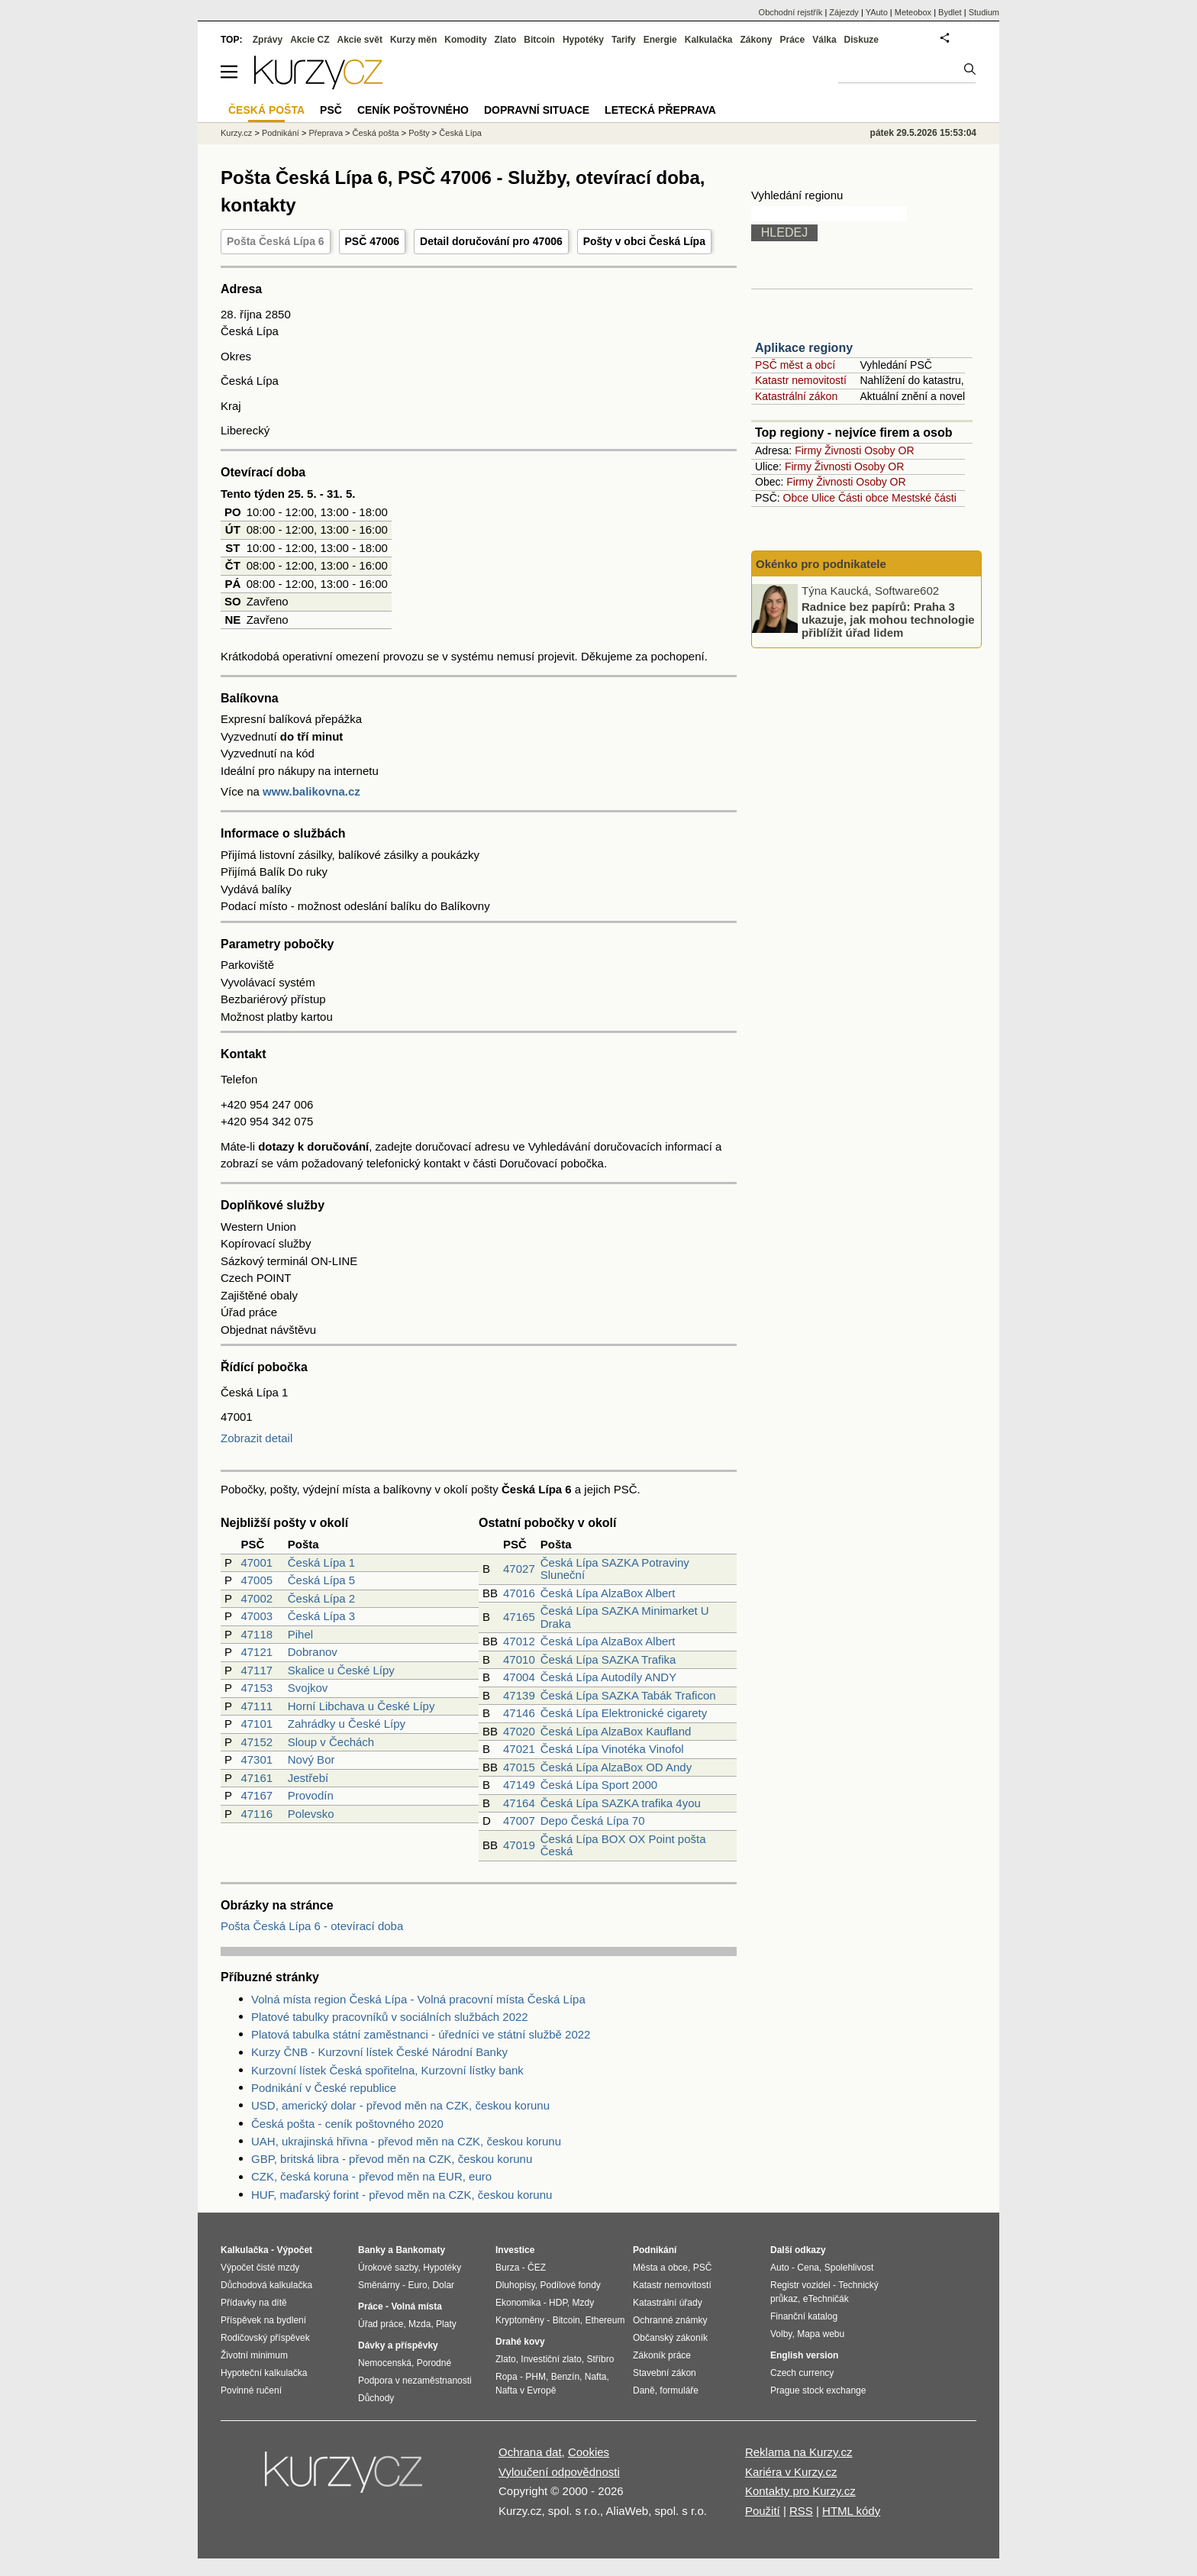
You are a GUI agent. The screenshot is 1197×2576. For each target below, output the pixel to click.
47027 (519, 1568)
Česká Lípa (460, 132)
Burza (507, 2267)
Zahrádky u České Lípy (346, 1723)
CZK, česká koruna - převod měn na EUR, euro (371, 2176)
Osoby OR (889, 450)
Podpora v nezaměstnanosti (415, 2380)
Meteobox (913, 12)
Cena (808, 2267)
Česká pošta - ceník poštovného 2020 (347, 2123)
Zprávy (267, 39)
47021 (519, 1748)
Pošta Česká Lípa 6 (275, 241)
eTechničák (826, 2299)
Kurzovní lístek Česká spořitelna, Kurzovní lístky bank (387, 2070)
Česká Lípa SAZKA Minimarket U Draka (624, 1617)
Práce (792, 39)
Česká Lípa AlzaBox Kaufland (616, 1731)
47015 (519, 1767)
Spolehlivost (849, 2267)
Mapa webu (820, 2334)
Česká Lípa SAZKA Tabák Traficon (628, 1695)
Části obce (863, 498)
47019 (519, 1844)
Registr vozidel (800, 2285)
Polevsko (311, 1813)
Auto (779, 2267)
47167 (256, 1795)
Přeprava (325, 132)
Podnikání (280, 132)
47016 (519, 1593)
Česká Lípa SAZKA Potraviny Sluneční (614, 1569)
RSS (801, 2510)
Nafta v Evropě (525, 2390)
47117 (256, 1670)
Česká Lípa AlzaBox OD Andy (616, 1767)
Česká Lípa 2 (321, 1598)
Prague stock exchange (818, 2390)
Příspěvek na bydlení (263, 2320)
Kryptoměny (519, 2320)
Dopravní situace (536, 110)
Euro (417, 2285)
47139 (519, 1695)
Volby (781, 2334)
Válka (824, 39)
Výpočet (294, 2250)
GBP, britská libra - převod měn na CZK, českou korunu (391, 2158)
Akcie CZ (309, 39)
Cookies (588, 2451)
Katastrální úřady (667, 2302)
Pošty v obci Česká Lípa (644, 241)
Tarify (623, 39)
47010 (519, 1659)
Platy (446, 2324)
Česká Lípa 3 (321, 1615)
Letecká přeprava (660, 110)
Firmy (808, 450)
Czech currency (802, 2373)
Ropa (506, 2376)
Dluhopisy (515, 2285)
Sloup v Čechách (331, 1741)
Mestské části (924, 498)
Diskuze (861, 39)
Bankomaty (420, 2250)
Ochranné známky (670, 2320)
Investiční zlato (551, 2359)
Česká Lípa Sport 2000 (598, 1784)
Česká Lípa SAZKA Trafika (608, 1659)
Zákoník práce (662, 2355)
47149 (519, 1784)
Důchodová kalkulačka (266, 2285)
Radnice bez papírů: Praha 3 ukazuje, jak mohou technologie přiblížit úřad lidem (888, 619)
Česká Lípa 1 (321, 1562)
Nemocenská (384, 2363)
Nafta (596, 2376)
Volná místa (416, 2306)
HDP (558, 2302)
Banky (372, 2250)
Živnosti (842, 450)
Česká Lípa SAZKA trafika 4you (620, 1802)
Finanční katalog (803, 2316)
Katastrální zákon (796, 396)
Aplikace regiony (804, 347)
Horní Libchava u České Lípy (361, 1706)
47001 (256, 1562)
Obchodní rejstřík (791, 12)
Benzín (565, 2376)
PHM (535, 2376)
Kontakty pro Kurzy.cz (800, 2490)
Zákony (756, 39)
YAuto (877, 12)
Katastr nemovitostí (801, 380)
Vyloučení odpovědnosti (559, 2471)
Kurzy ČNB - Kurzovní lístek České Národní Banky (379, 2051)
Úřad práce (380, 2324)
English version (804, 2355)
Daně (644, 2390)
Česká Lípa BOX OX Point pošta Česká (623, 1845)
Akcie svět (359, 39)
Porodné (434, 2363)
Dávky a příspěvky (398, 2345)
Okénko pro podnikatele (821, 563)
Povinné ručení (251, 2390)
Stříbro (600, 2359)
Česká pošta (376, 132)
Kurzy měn (413, 39)
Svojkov (308, 1687)
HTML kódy (851, 2510)
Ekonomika (517, 2302)
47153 (256, 1687)
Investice (514, 2250)
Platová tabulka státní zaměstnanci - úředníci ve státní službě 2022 (420, 2034)
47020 (519, 1731)
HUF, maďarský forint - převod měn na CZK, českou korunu (401, 2194)
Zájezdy (844, 12)
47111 (256, 1706)
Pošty (419, 132)
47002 (256, 1598)
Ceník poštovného (413, 110)
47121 (256, 1651)
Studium (984, 12)
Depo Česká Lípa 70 (592, 1820)
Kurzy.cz (236, 132)
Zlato (506, 39)
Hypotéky (583, 39)
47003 (256, 1615)
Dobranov (312, 1651)
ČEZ (537, 2267)
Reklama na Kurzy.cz (799, 2451)
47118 (256, 1634)
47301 (256, 1759)
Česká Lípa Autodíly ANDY (608, 1677)
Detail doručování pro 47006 (491, 241)
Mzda (419, 2324)
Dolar (443, 2285)
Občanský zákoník (670, 2337)
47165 (519, 1616)
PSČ (331, 110)
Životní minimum (254, 2355)
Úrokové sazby (388, 2267)
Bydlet (950, 12)
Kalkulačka (709, 39)
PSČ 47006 (372, 241)
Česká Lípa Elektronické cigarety (623, 1712)
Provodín (311, 1795)
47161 (256, 1777)
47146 (519, 1712)
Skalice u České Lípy (341, 1670)
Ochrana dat (530, 2451)
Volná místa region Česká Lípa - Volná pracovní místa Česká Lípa (418, 1999)
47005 (256, 1580)
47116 (256, 1813)
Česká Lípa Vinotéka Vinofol (612, 1748)
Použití (762, 2510)
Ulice (823, 498)
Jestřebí (308, 1777)
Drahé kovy (520, 2341)
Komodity (465, 39)
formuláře (679, 2390)
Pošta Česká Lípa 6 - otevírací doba (312, 1925)
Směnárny (379, 2285)
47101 (256, 1723)
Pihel (300, 1634)
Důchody (376, 2398)
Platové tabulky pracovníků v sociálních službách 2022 (389, 2016)
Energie (660, 39)
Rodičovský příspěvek (265, 2337)
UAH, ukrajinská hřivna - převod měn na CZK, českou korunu (406, 2141)
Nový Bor (311, 1759)
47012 (519, 1641)
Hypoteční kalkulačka (264, 2373)
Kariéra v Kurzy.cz (791, 2471)
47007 (519, 1820)
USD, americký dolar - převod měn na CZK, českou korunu (400, 2105)
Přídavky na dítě (254, 2302)
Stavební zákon (664, 2373)
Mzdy (584, 2302)
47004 (519, 1677)
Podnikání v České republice (323, 2087)
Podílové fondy (570, 2285)
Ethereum (604, 2320)
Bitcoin (539, 39)
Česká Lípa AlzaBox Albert (608, 1593)
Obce (795, 498)
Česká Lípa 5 (321, 1580)
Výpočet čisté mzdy (260, 2267)
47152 (256, 1741)
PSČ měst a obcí (795, 365)
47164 (519, 1802)
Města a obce (660, 2267)
